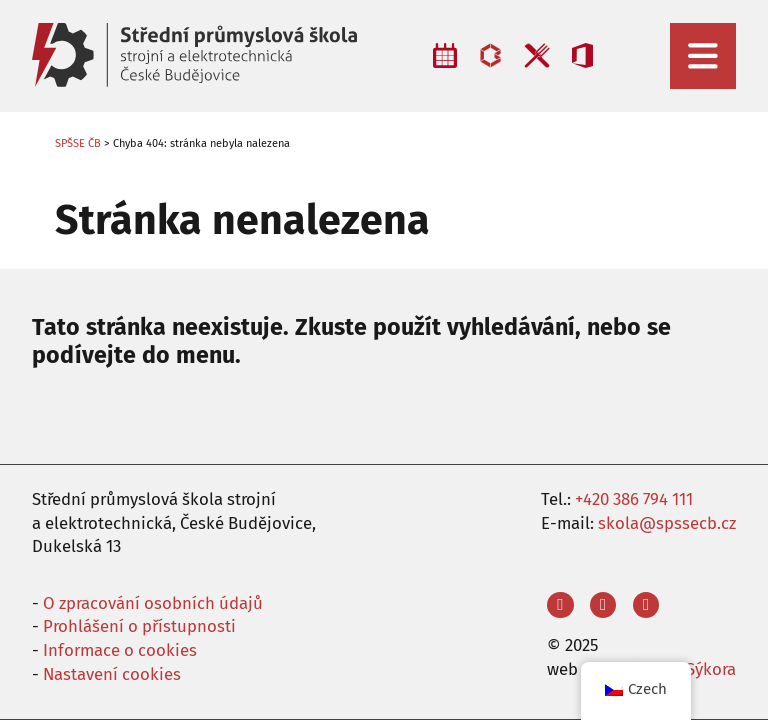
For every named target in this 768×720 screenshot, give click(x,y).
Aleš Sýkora (693, 669)
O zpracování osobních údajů (153, 603)
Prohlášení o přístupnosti (139, 626)
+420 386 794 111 (634, 499)
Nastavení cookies (112, 674)
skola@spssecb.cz (667, 523)
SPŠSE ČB (78, 143)
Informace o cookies (120, 650)
